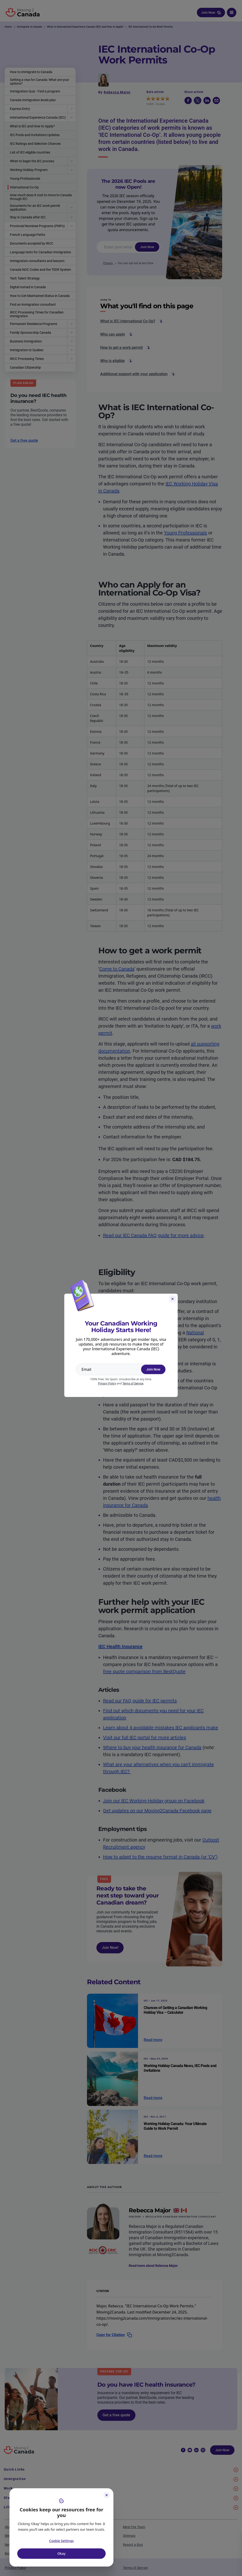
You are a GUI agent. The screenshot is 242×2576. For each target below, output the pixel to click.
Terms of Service (132, 1383)
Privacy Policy (107, 1383)
